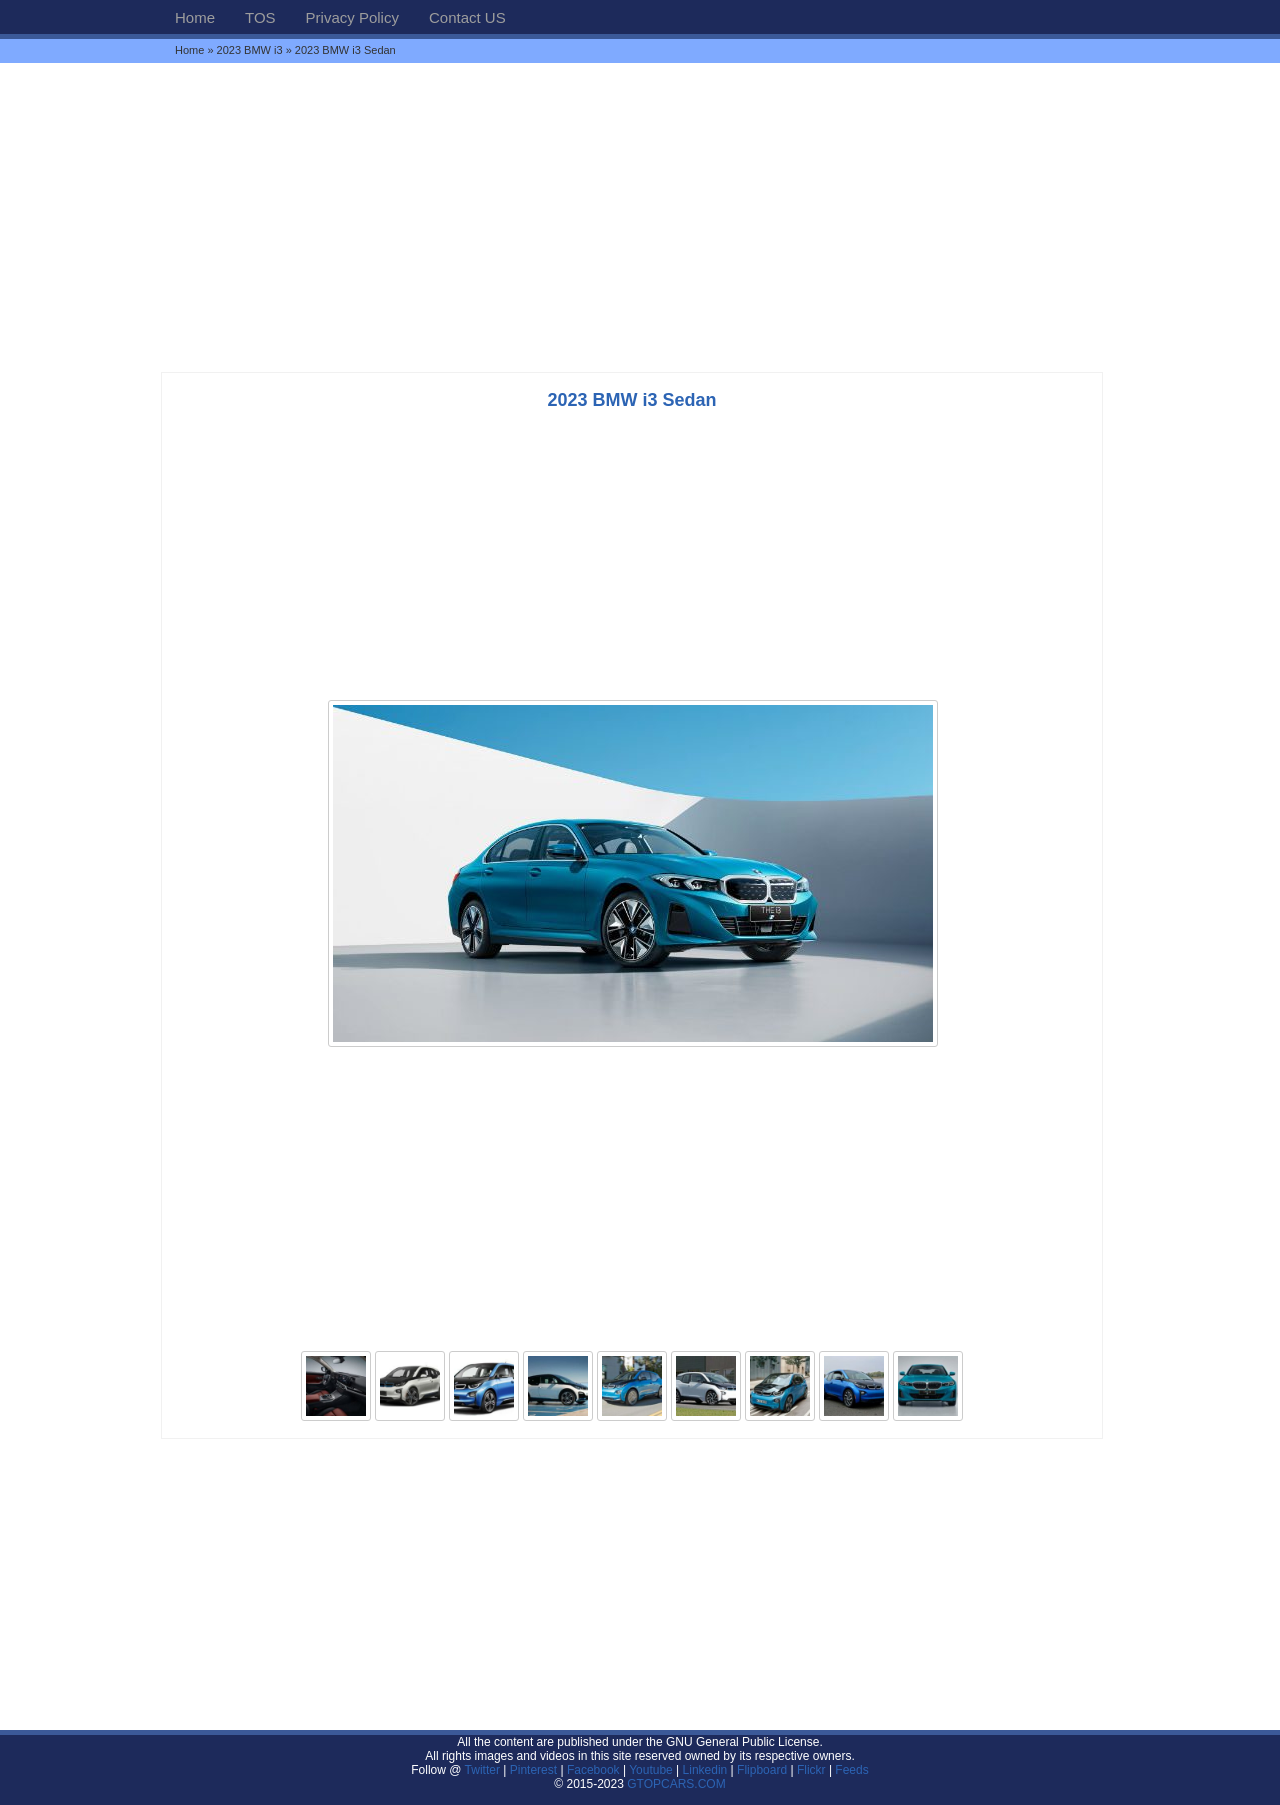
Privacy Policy (352, 17)
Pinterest (533, 1770)
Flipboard (762, 1770)
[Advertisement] (640, 217)
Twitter (484, 1770)
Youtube (651, 1770)
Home (195, 17)
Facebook (593, 1770)
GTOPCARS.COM (676, 1784)
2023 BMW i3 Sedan (631, 400)
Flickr (811, 1770)
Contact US (467, 17)
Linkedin (705, 1770)
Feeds (851, 1770)
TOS (260, 17)
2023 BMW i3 (250, 50)
